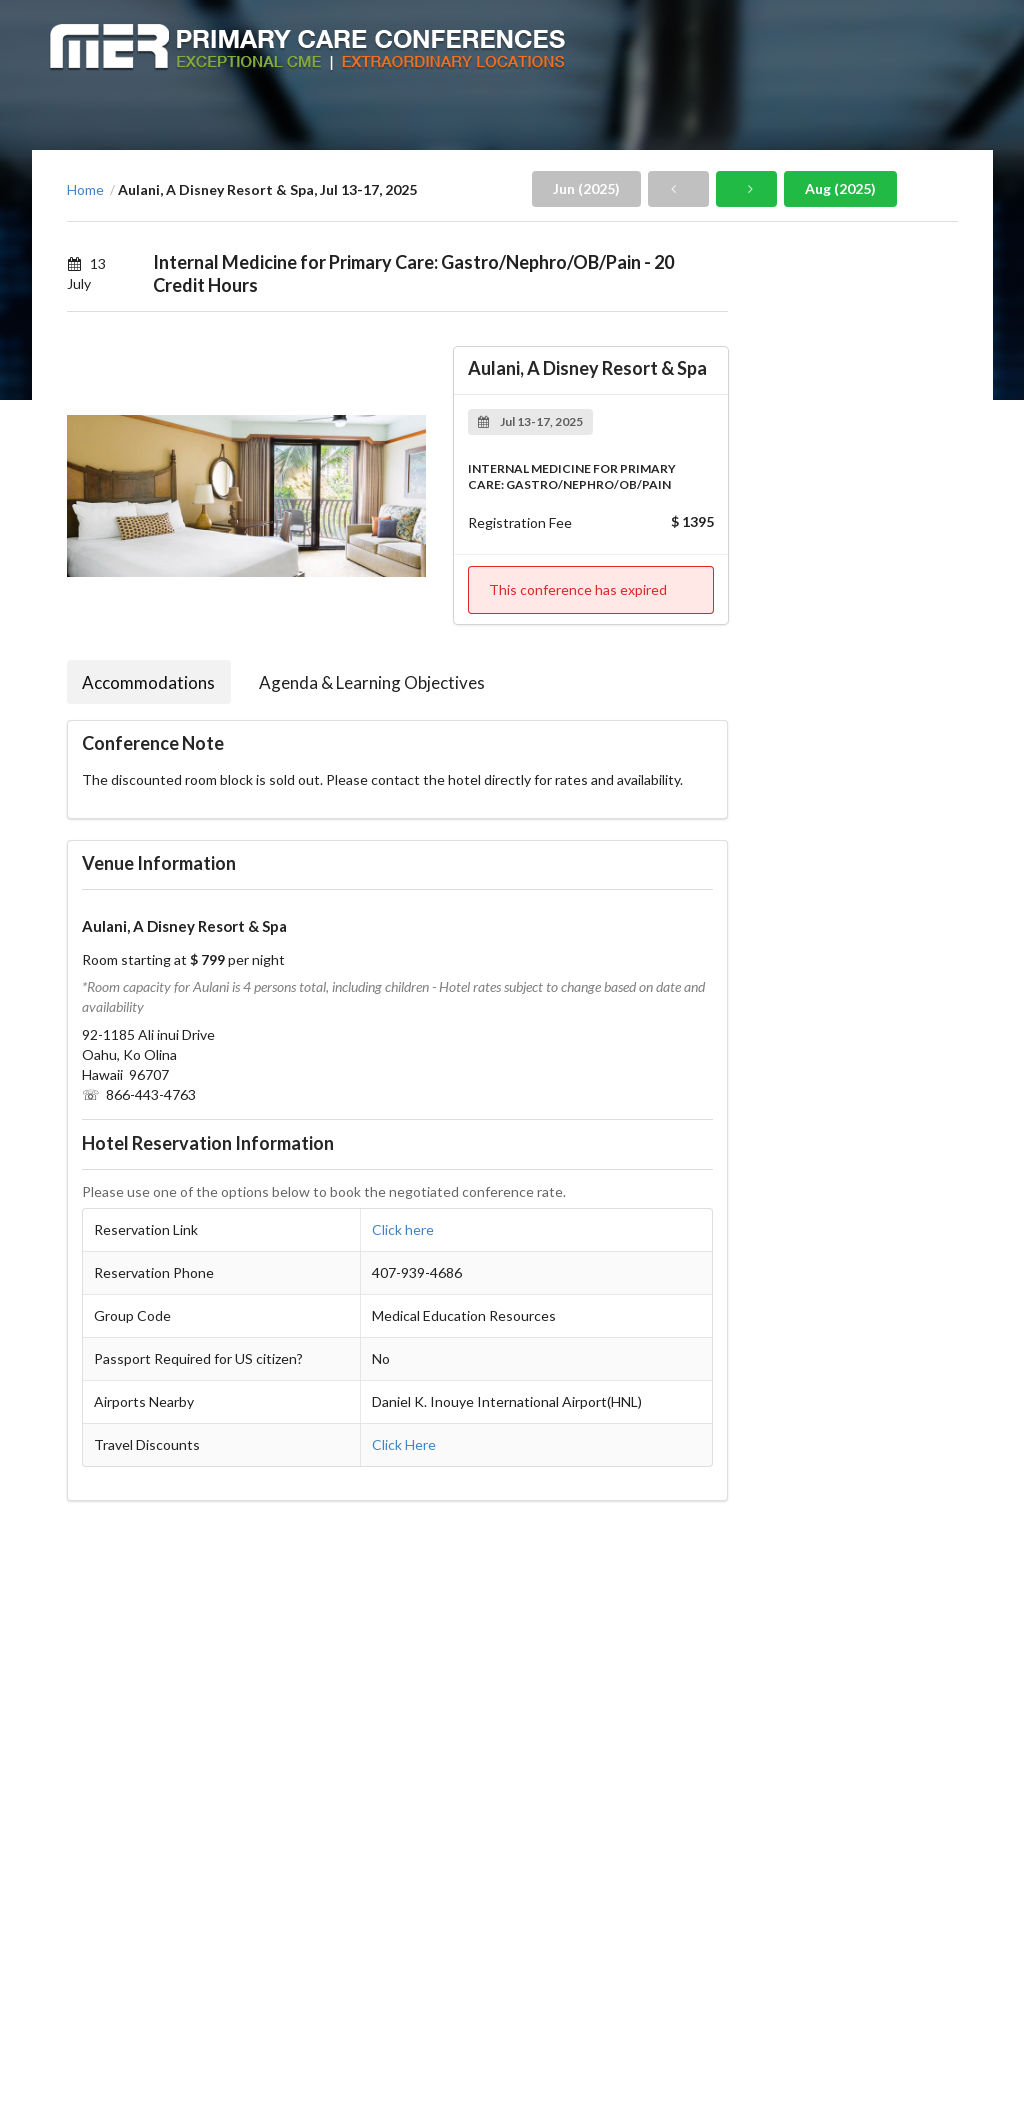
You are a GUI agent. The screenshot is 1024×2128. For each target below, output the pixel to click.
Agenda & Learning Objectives (372, 682)
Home (85, 190)
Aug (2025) (840, 188)
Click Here (404, 1444)
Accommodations (148, 682)
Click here (403, 1229)
